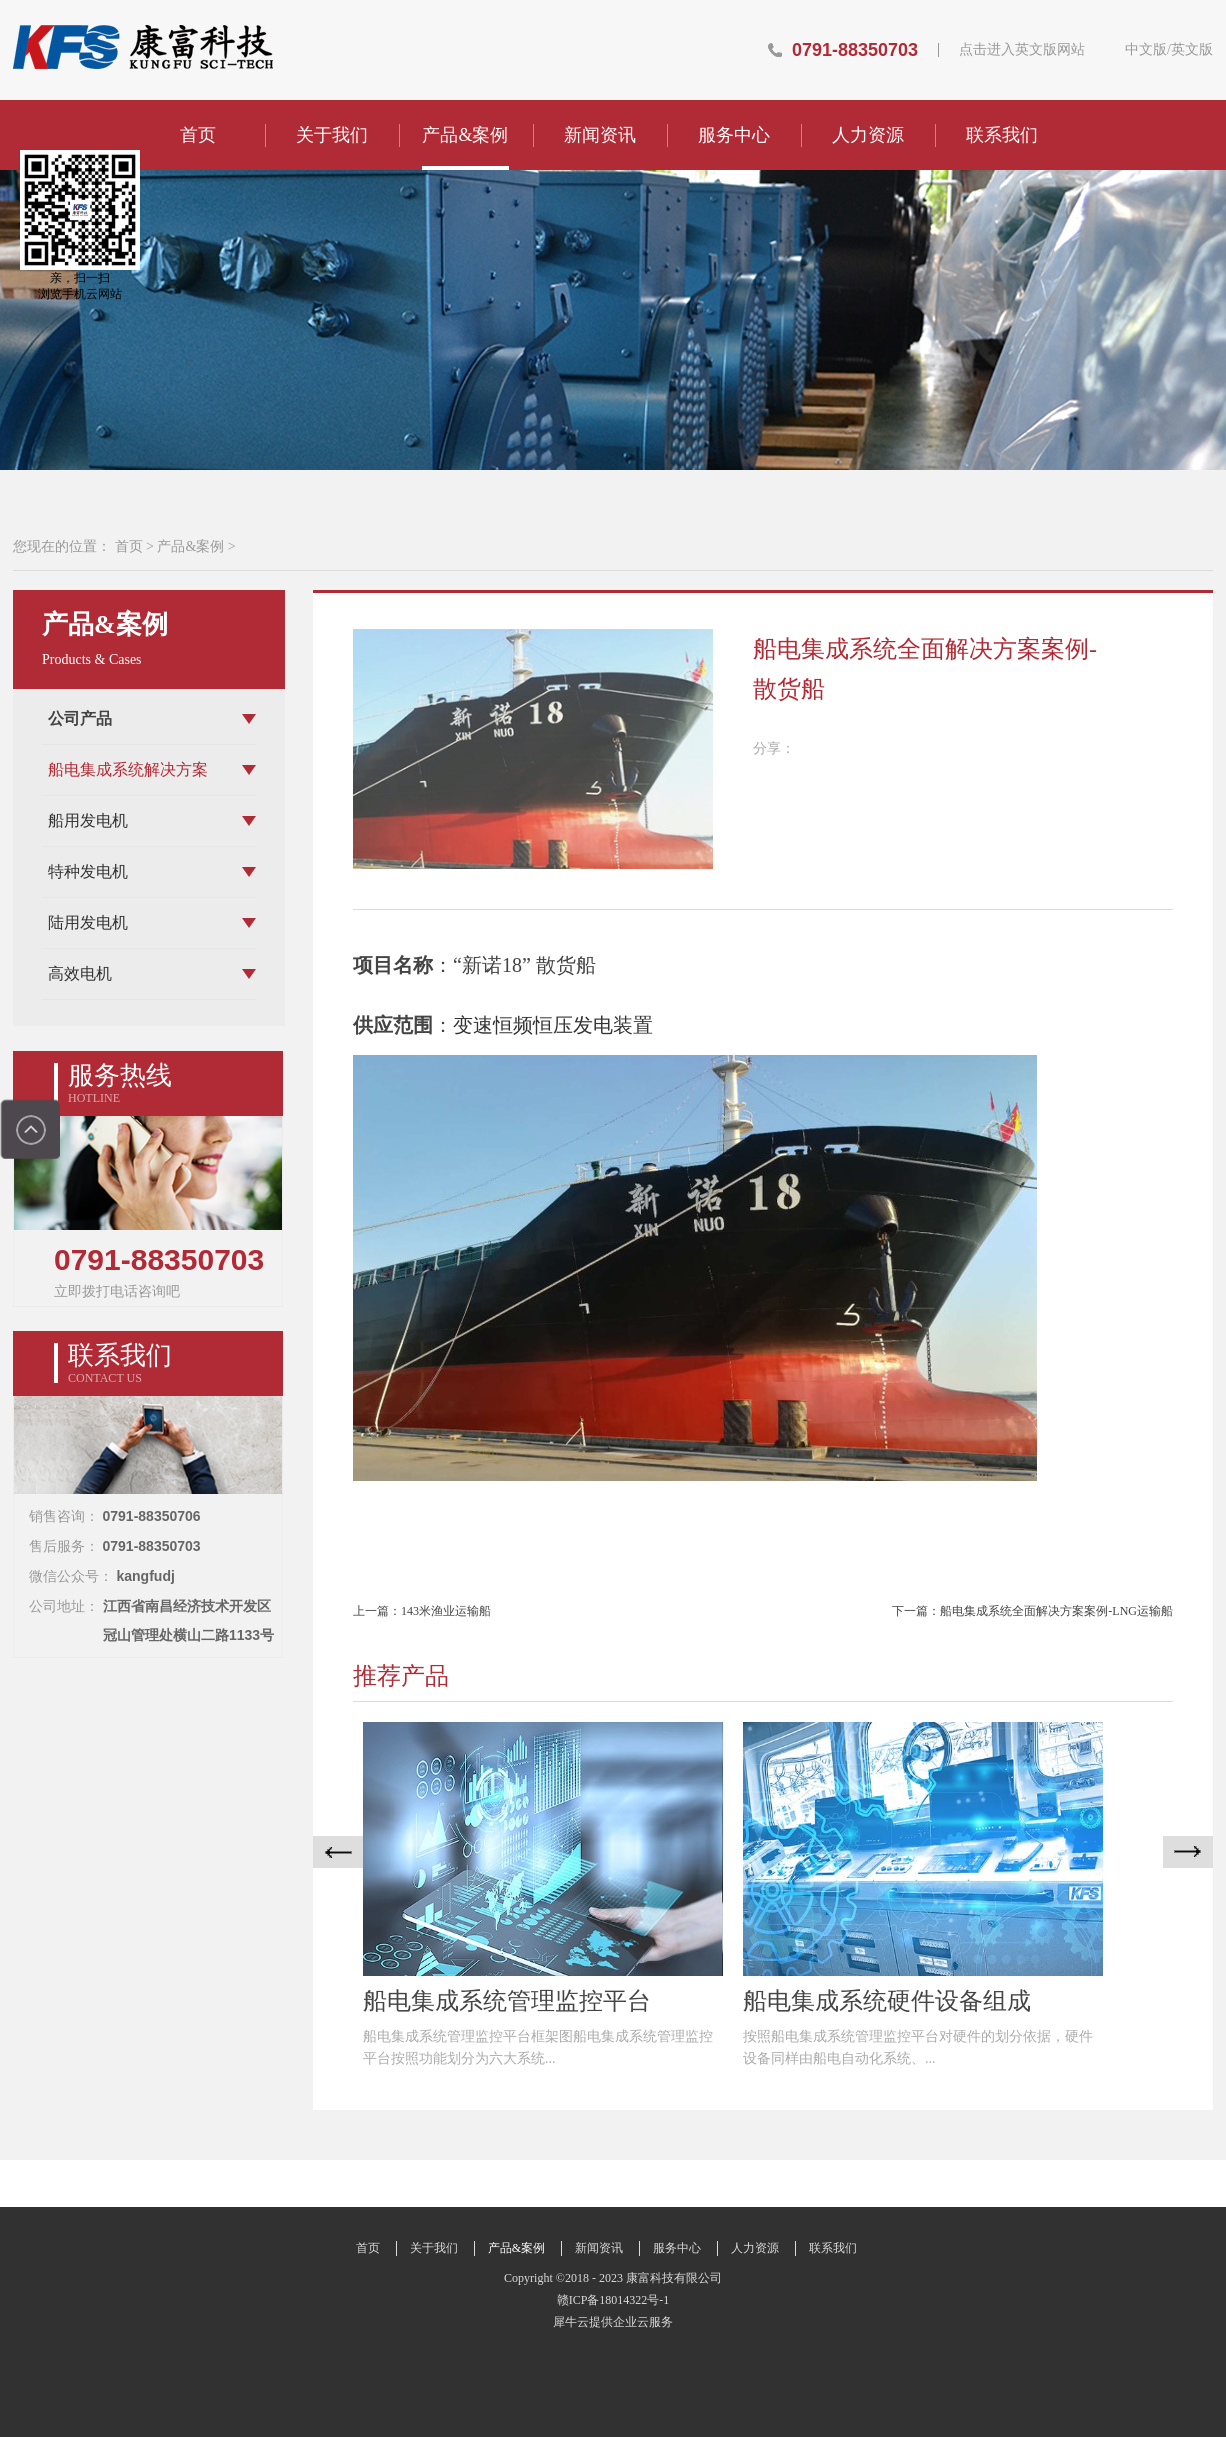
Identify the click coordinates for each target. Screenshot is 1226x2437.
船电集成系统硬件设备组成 (887, 2001)
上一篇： (422, 1611)
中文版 (1146, 50)
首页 (198, 135)
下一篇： (1032, 1611)
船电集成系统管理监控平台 (507, 2001)
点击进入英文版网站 (1022, 50)
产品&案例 (190, 546)
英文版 (1192, 50)
